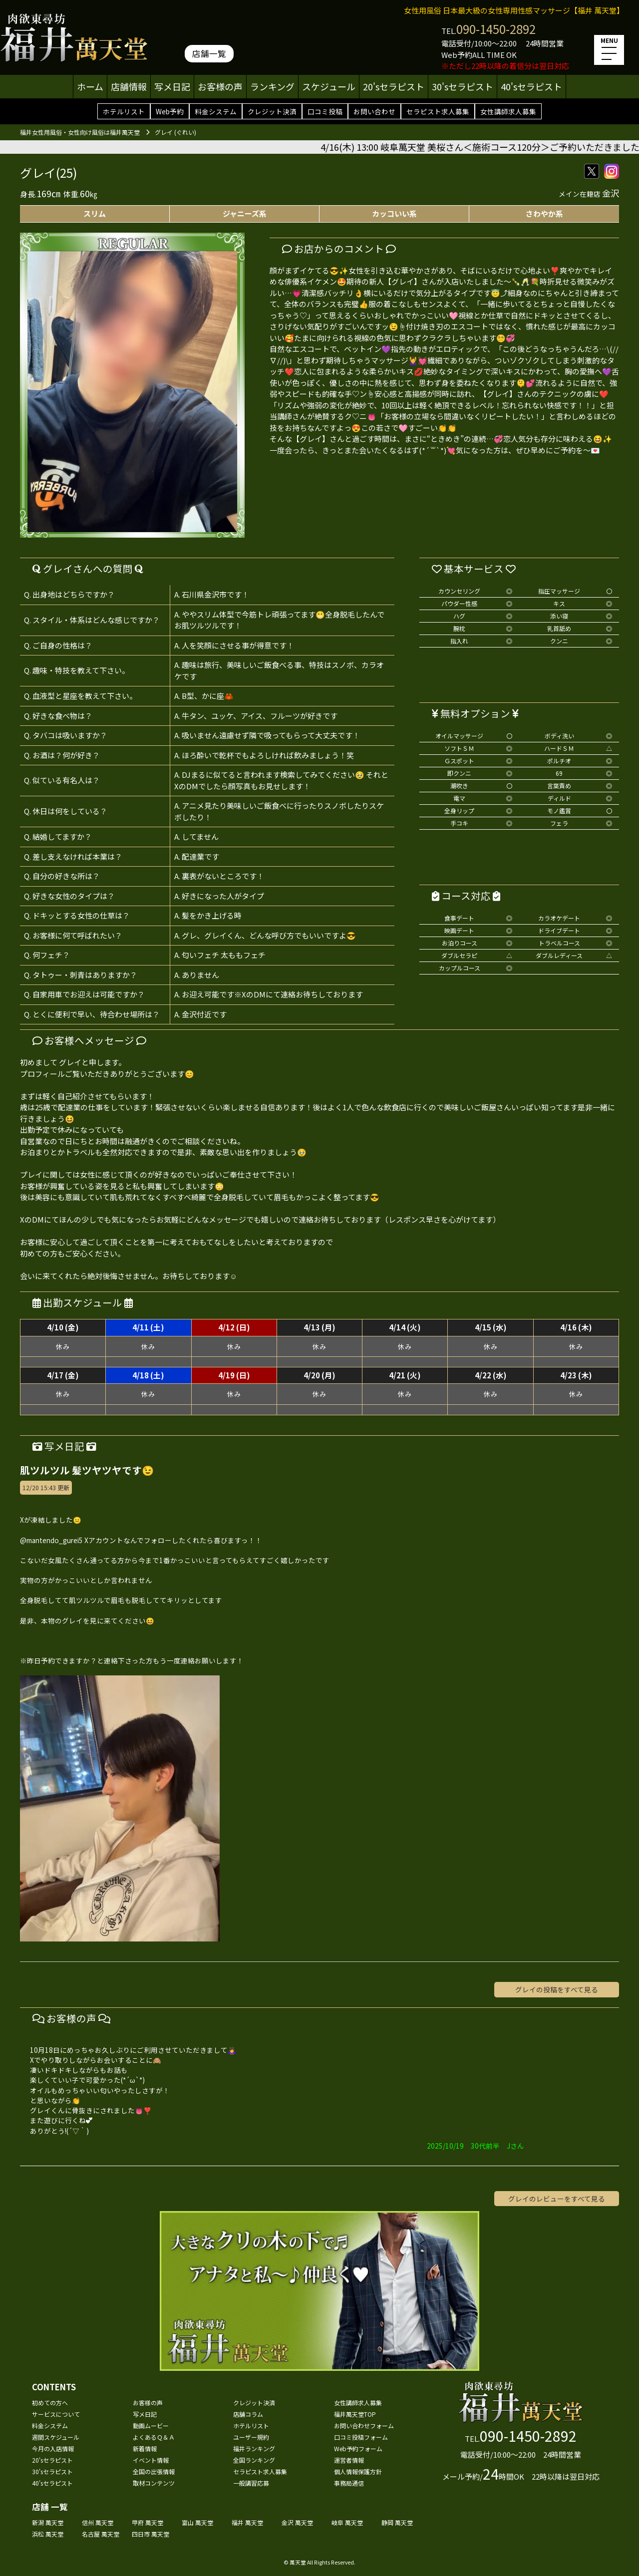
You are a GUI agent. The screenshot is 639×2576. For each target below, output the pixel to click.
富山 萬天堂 (197, 2522)
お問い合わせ (374, 111)
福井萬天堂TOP (355, 2414)
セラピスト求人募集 (437, 111)
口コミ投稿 (325, 111)
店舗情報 (129, 86)
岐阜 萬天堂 (347, 2522)
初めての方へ (50, 2402)
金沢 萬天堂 (297, 2522)
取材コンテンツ (154, 2483)
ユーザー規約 (251, 2437)
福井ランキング (254, 2448)
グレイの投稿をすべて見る (556, 1989)
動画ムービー (151, 2425)
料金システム (216, 111)
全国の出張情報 (154, 2471)
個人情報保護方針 (358, 2471)
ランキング (272, 86)
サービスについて (56, 2414)
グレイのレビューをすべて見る (556, 2199)
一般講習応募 (251, 2483)
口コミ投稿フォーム (361, 2437)
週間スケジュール (55, 2437)
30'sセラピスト (462, 86)
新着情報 (145, 2448)
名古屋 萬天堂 (100, 2534)
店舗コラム (248, 2414)
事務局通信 (349, 2483)
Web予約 (170, 111)
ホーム (90, 86)
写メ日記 (172, 86)
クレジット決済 (272, 111)
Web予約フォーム (358, 2448)
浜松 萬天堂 (47, 2534)
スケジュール (328, 86)
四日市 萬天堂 (150, 2534)
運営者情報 (349, 2460)
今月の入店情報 (53, 2448)
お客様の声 (220, 86)
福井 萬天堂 (247, 2522)
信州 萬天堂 (97, 2522)
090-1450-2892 (496, 28)
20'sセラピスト (393, 86)
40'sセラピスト (531, 86)
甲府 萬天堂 (147, 2522)
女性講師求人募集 (508, 111)
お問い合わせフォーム (364, 2425)
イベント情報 (151, 2460)
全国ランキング (254, 2460)
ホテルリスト (124, 111)
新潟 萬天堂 (47, 2522)
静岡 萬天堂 (397, 2522)
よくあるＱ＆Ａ (154, 2437)
